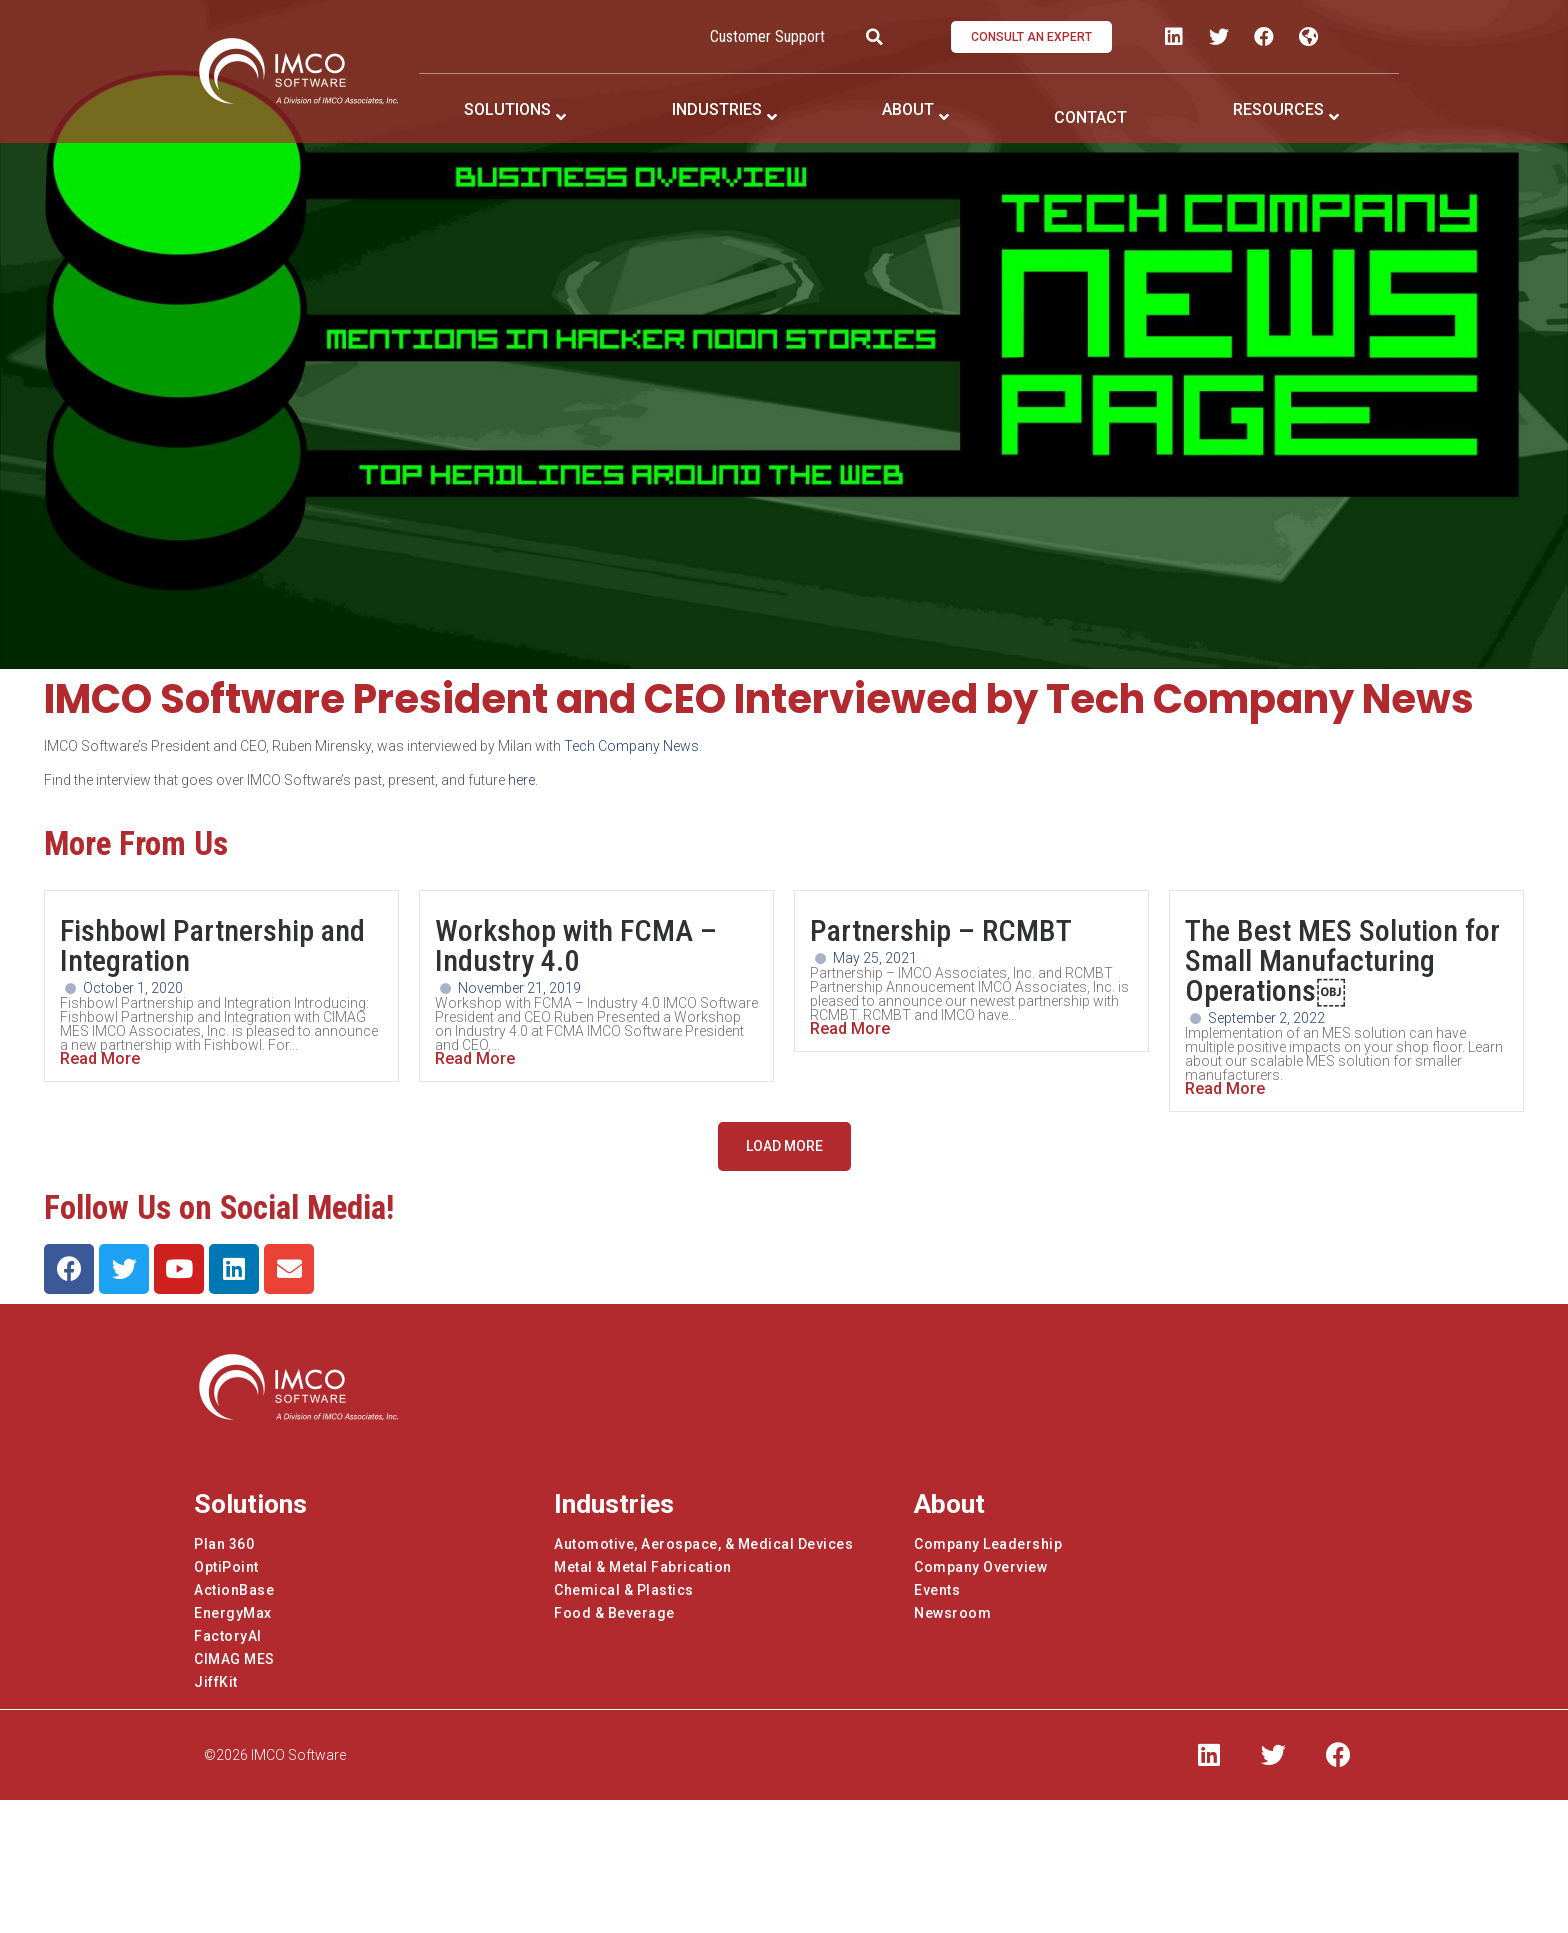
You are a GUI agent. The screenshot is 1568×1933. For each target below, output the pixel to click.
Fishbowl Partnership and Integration (212, 945)
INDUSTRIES (717, 109)
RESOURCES (1278, 109)
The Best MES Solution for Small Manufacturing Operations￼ (1342, 960)
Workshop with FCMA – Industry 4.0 (576, 945)
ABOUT (908, 109)
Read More (100, 1059)
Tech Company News (631, 746)
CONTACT (1090, 117)
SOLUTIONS (507, 109)
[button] (1031, 37)
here (521, 780)
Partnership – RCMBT (941, 930)
